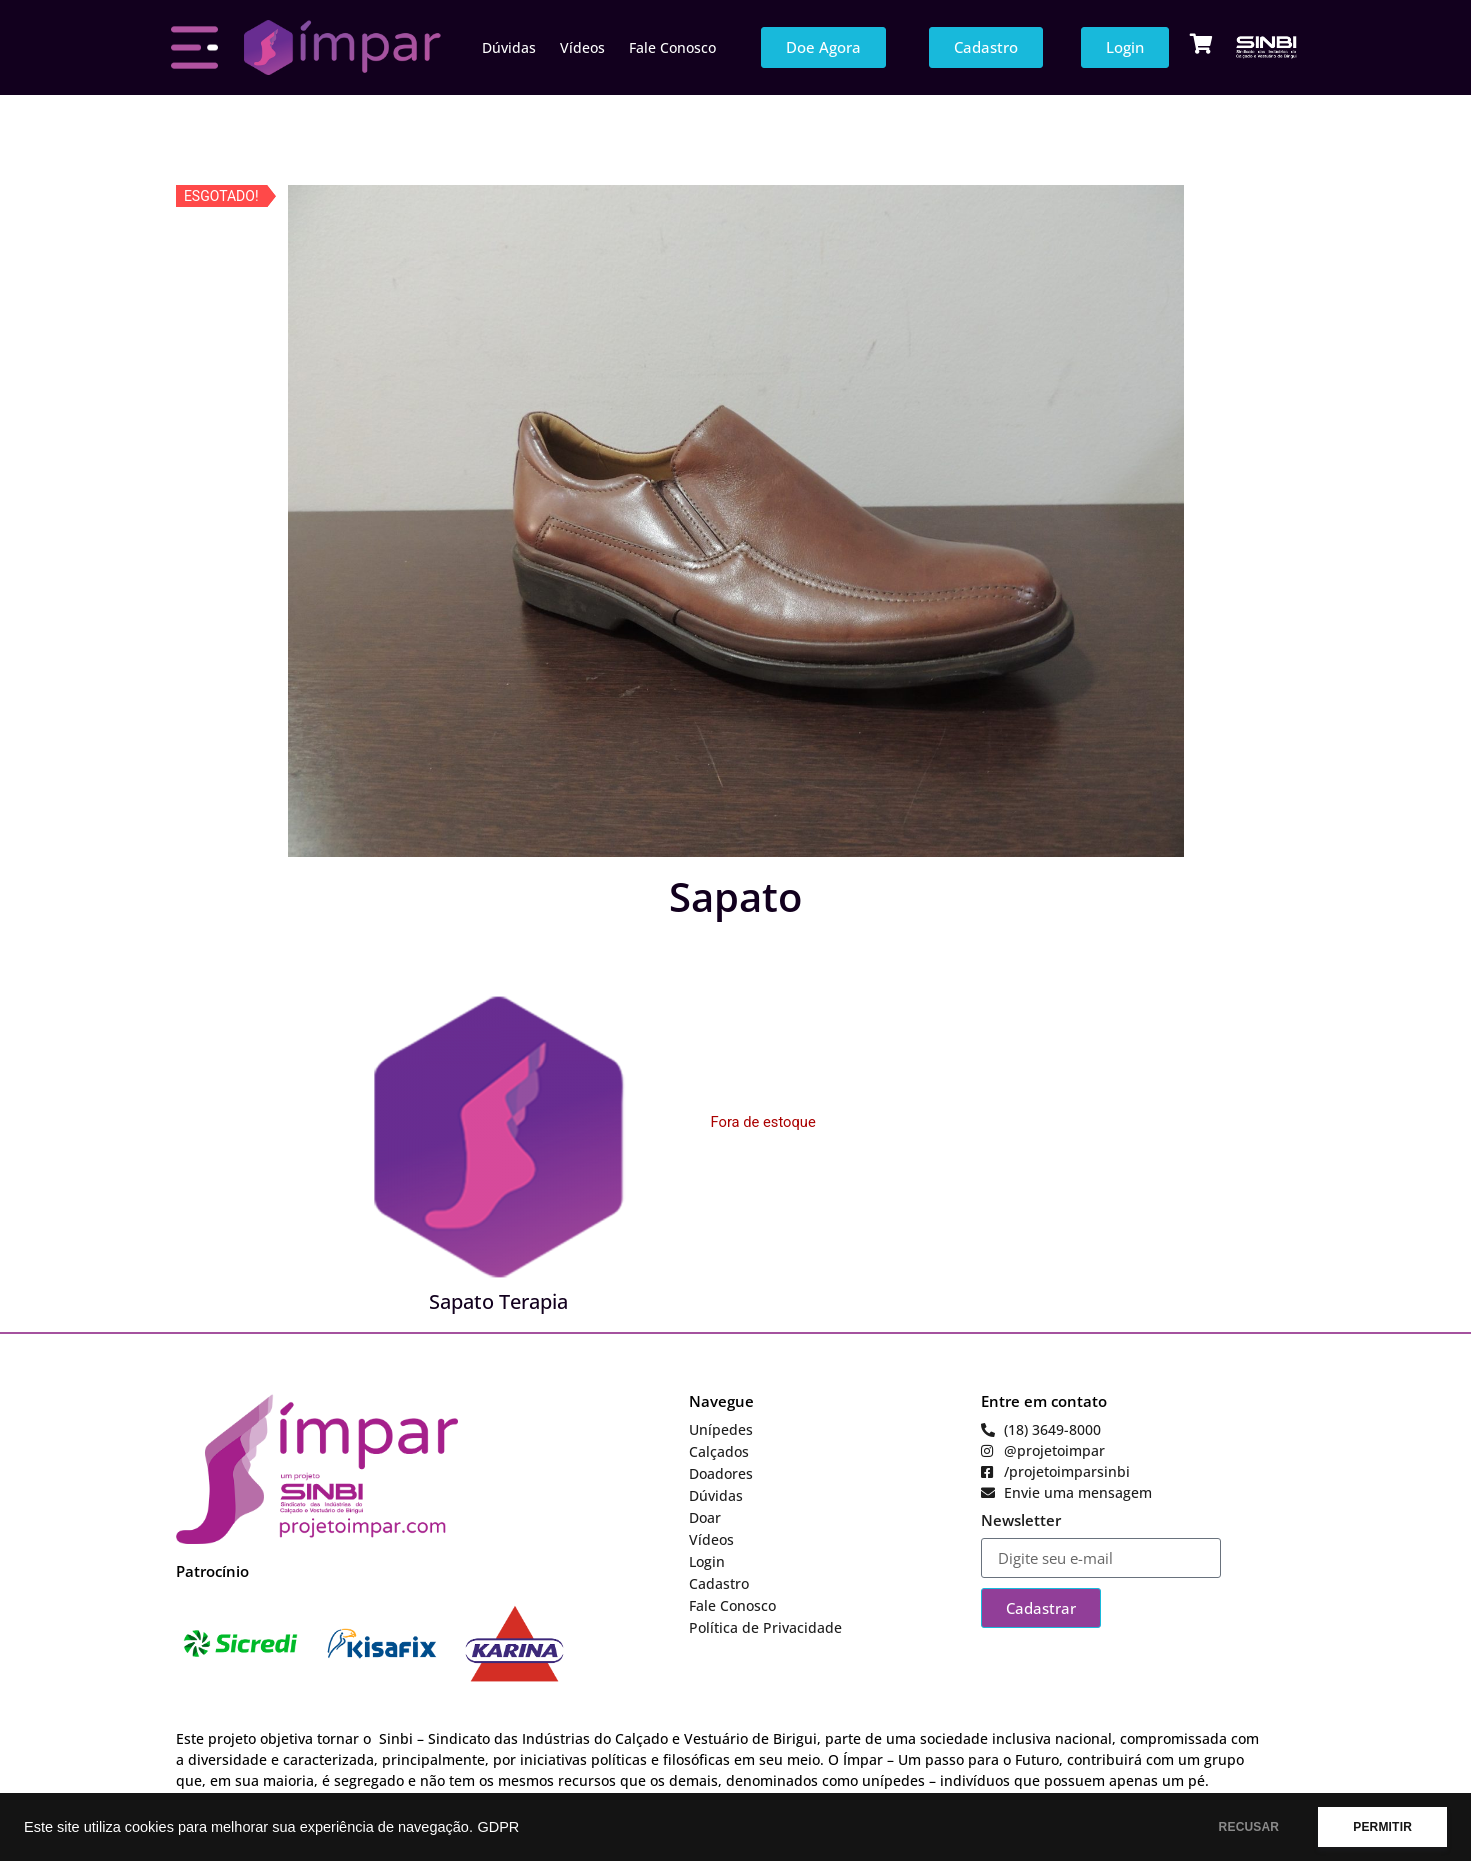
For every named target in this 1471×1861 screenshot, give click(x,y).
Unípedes (721, 1429)
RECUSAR (1249, 1827)
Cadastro (719, 1583)
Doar (705, 1517)
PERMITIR (1382, 1827)
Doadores (721, 1473)
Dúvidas (509, 47)
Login (707, 1561)
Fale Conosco (672, 47)
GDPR (498, 1827)
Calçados (719, 1451)
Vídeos (582, 47)
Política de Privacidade (765, 1627)
